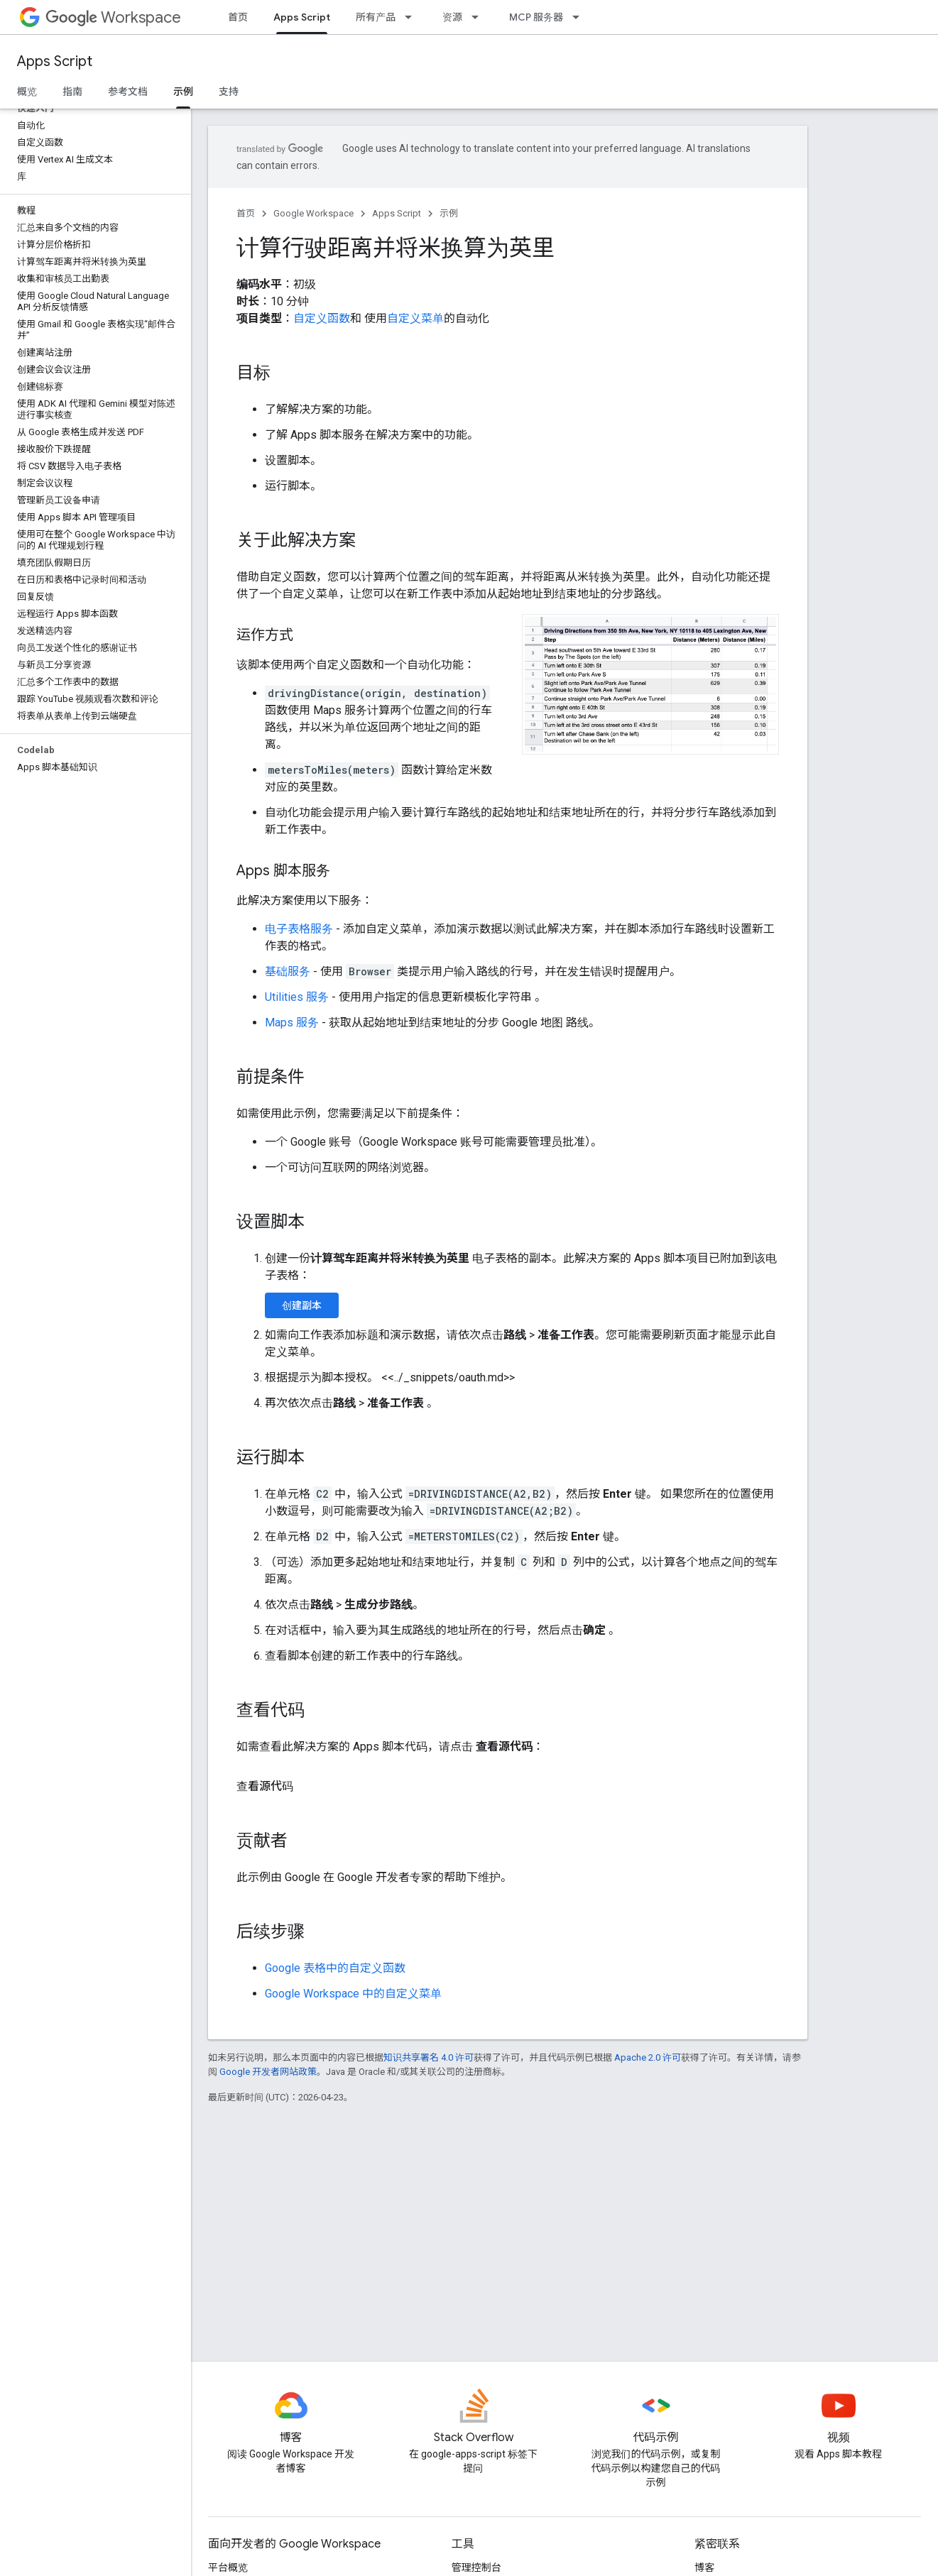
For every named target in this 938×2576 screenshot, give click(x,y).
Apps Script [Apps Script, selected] (301, 17)
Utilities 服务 (297, 997)
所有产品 (376, 17)
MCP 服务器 (536, 17)
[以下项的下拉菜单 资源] (479, 17)
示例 (449, 213)
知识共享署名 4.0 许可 (428, 2057)
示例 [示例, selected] (183, 91)
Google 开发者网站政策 (268, 2071)
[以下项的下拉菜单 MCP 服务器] (580, 17)
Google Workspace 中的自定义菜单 (353, 1993)
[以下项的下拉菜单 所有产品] (413, 17)
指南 (72, 91)
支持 (229, 91)
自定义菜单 (415, 318)
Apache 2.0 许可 (647, 2057)
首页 (238, 17)
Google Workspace (313, 213)
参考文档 (128, 91)
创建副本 (302, 1305)
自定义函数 (321, 318)
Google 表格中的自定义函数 (335, 1968)
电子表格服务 (299, 929)
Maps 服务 (292, 1022)
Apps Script (54, 61)
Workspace (113, 17)
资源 (452, 17)
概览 (27, 91)
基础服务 (287, 971)
